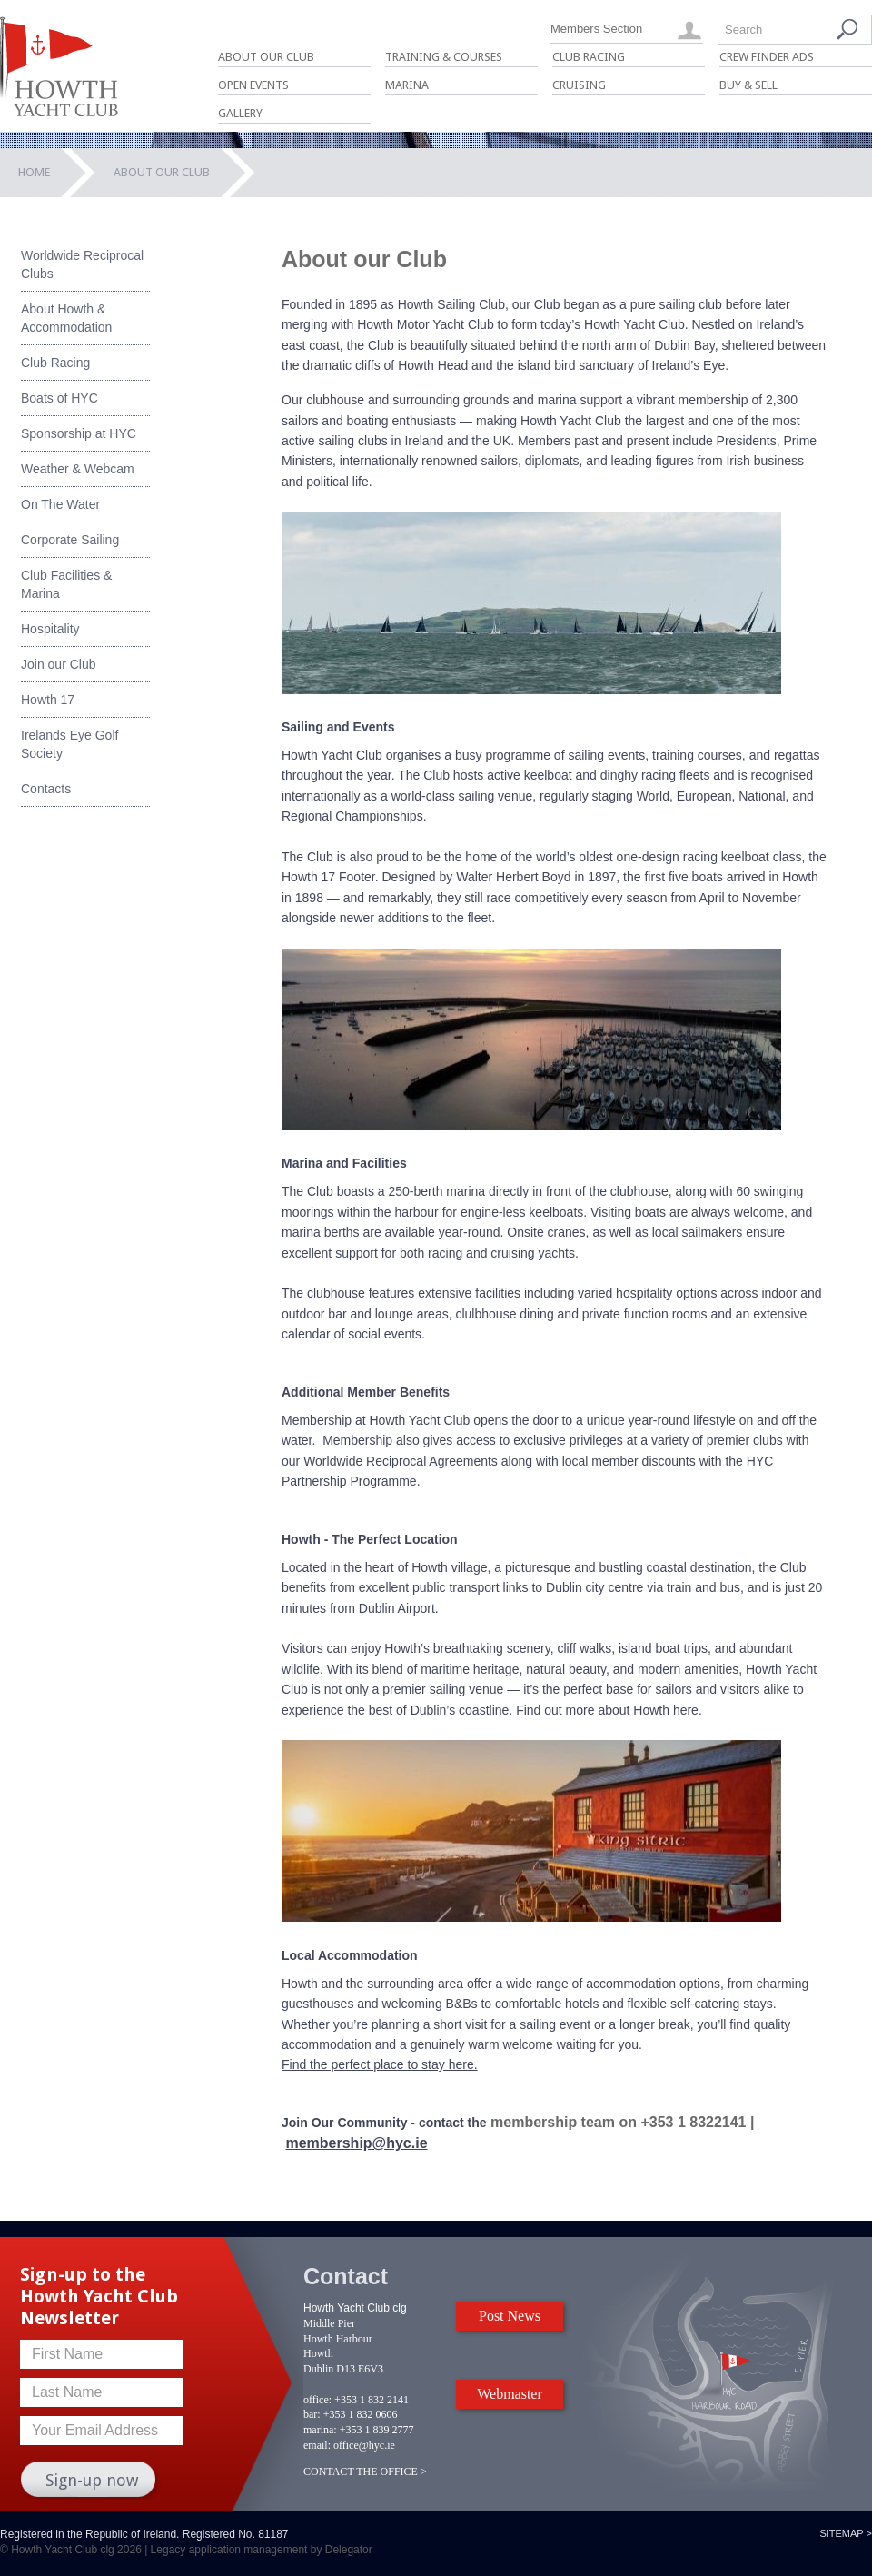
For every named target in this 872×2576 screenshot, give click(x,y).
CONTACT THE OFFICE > (365, 2471)
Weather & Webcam (77, 469)
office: (317, 2399)
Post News (509, 2315)
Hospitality (50, 629)
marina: (320, 2429)
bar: (312, 2414)
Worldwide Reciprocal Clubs (82, 264)
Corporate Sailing (70, 539)
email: (317, 2445)
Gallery (240, 113)
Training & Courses (443, 57)
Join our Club (58, 664)
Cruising (579, 85)
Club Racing (588, 57)
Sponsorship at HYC (78, 433)
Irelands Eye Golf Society (69, 744)
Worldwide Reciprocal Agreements (400, 1461)
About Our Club (266, 57)
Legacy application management (229, 2549)
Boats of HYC (59, 398)
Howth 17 (47, 699)
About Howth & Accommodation (66, 318)
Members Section (596, 28)
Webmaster (509, 2394)
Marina (407, 85)
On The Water (60, 504)
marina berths (321, 1232)
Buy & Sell (748, 85)
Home (34, 172)
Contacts (46, 788)
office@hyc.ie (364, 2445)
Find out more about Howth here (607, 1710)
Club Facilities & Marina (66, 584)
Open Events (253, 85)
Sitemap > (845, 2533)
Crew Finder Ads (766, 57)
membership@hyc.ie (356, 2143)
